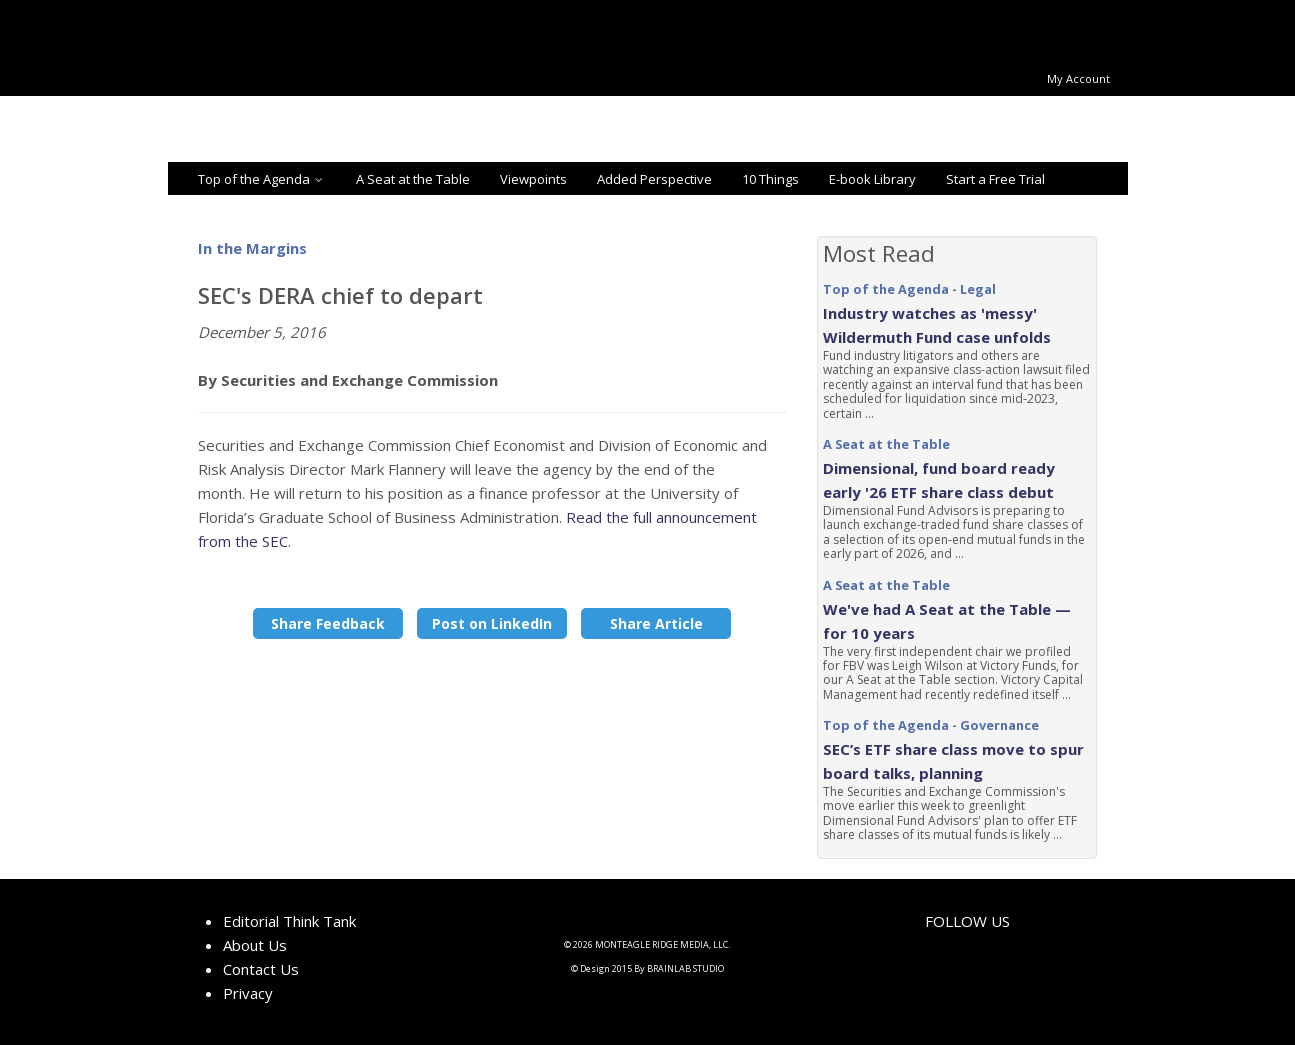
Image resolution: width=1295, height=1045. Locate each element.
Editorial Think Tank (289, 921)
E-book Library (872, 179)
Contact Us (261, 969)
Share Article (656, 623)
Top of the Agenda (262, 179)
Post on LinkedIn (492, 623)
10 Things (770, 179)
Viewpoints (533, 179)
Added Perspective (654, 179)
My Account (1078, 78)
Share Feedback (328, 623)
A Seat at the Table (413, 179)
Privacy (248, 993)
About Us (255, 945)
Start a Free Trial (995, 179)
